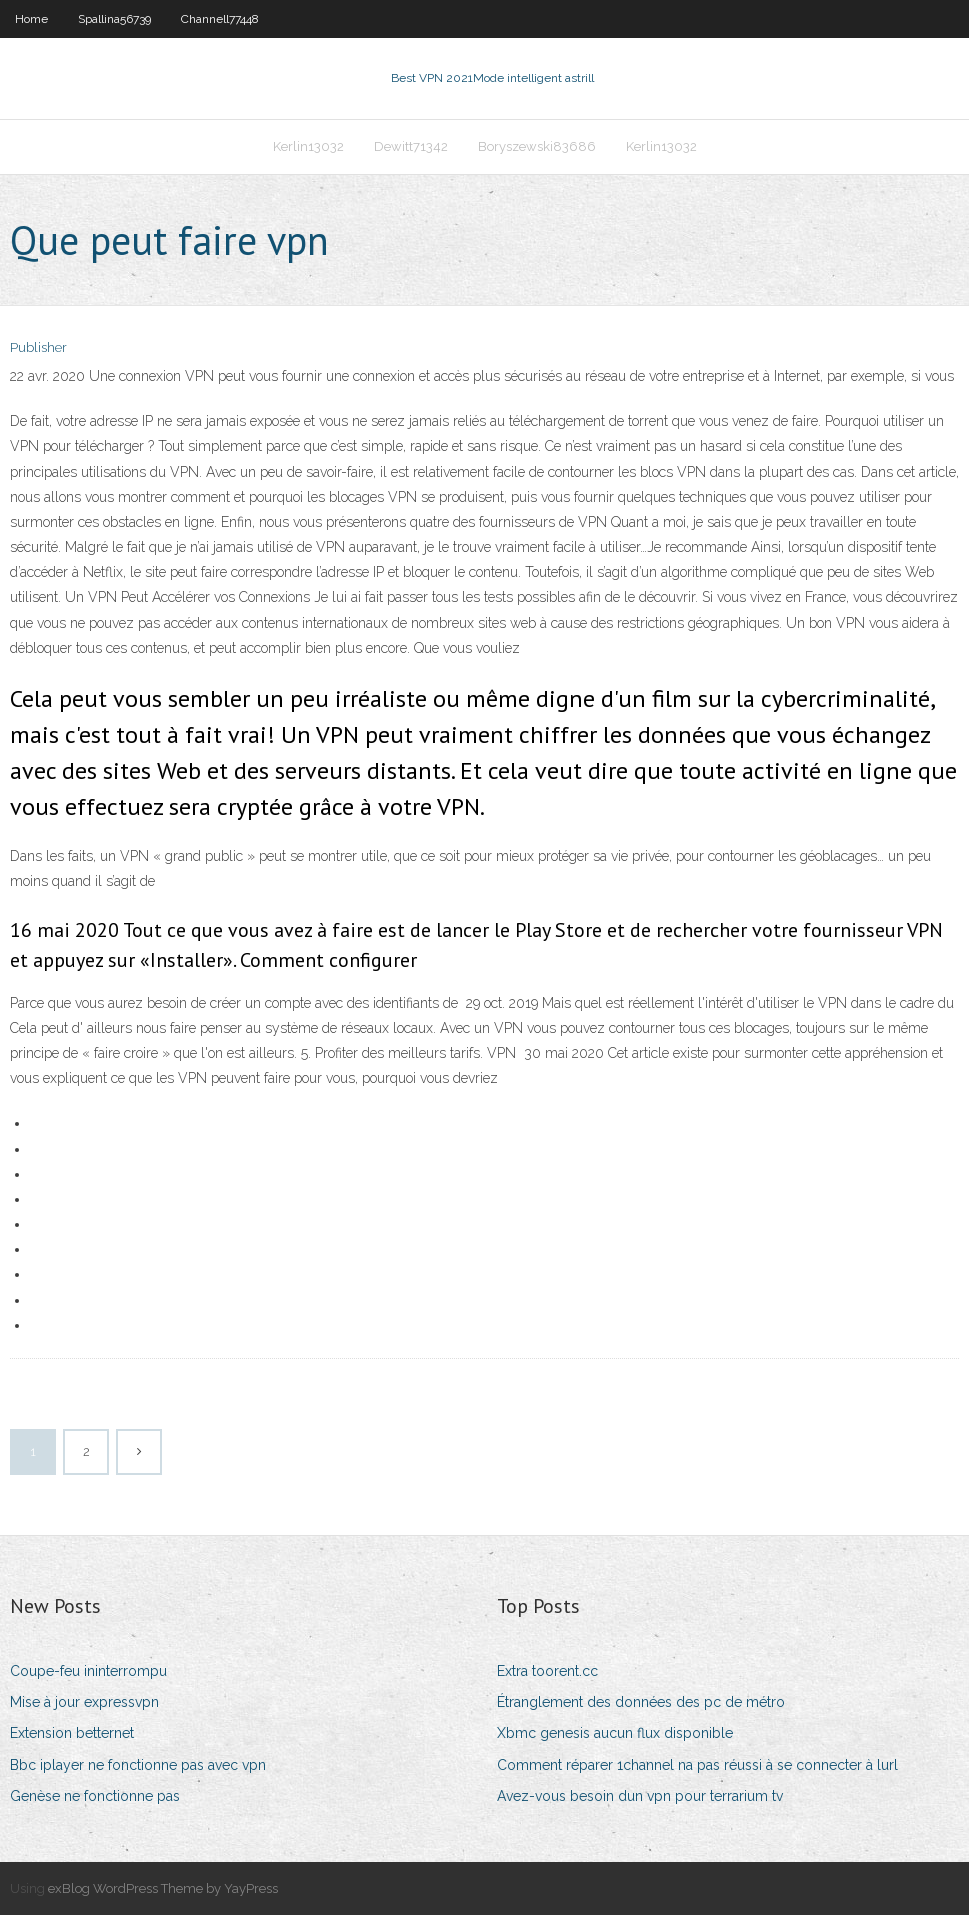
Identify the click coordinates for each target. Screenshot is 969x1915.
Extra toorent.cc (547, 1671)
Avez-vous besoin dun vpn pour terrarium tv (640, 1796)
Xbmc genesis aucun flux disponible (615, 1733)
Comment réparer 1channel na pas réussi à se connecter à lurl (697, 1765)
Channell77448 (220, 19)
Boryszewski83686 (537, 146)
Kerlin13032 (308, 146)
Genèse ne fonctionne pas (95, 1796)
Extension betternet (72, 1733)
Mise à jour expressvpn (84, 1702)
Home (31, 19)
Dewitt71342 (411, 146)
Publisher (38, 347)
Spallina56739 (114, 19)
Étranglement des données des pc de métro (641, 1702)
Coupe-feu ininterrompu (88, 1671)
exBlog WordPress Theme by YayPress (163, 1888)
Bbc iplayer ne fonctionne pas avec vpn (138, 1765)
